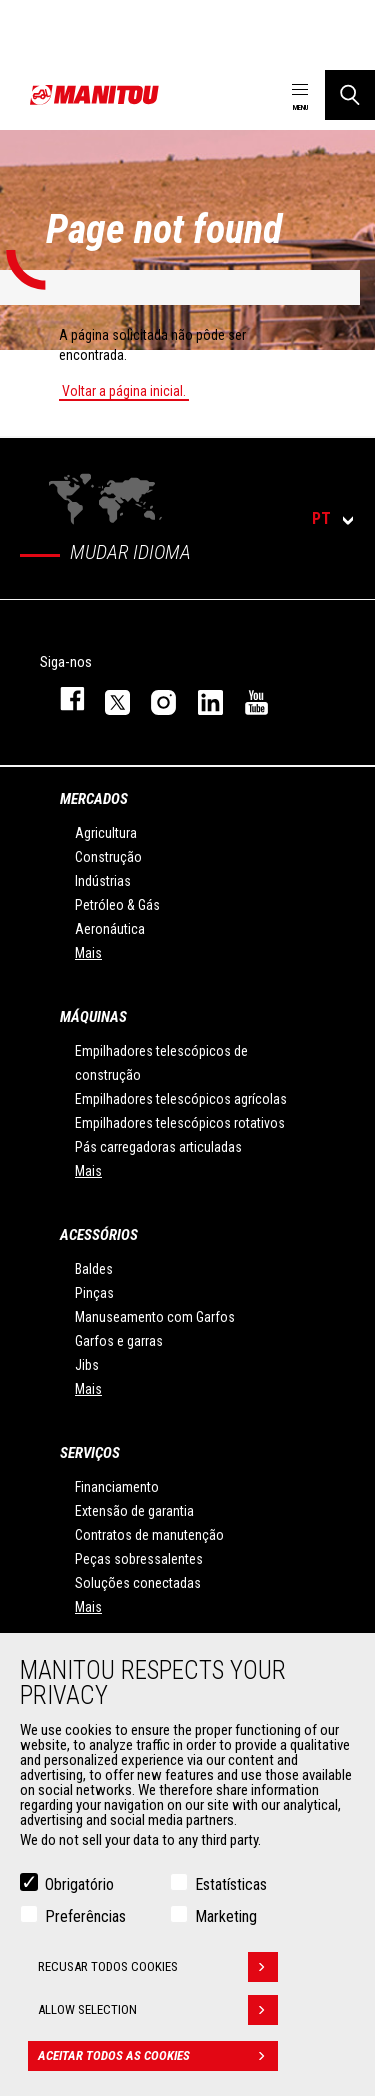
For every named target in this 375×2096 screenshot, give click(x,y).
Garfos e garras (119, 1341)
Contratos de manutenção (149, 1535)
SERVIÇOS (90, 1453)
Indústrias (103, 881)
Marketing (226, 1916)
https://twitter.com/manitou (108, 698)
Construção (108, 857)
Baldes (94, 1269)
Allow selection (158, 2010)
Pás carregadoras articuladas (158, 1147)
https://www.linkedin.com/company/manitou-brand (201, 698)
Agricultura (106, 833)
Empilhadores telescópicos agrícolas (181, 1099)
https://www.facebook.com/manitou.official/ (62, 698)
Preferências (85, 1916)
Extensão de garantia (134, 1511)
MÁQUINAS (93, 1017)
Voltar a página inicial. (124, 391)
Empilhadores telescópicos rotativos (180, 1123)
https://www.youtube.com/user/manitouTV (247, 698)
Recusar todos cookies (158, 1967)
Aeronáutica (110, 929)
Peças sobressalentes (139, 1559)
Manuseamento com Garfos (155, 1317)
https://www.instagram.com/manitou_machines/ (154, 698)
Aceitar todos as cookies (158, 2056)
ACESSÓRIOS (99, 1235)
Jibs (87, 1365)
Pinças (94, 1293)
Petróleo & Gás (117, 905)
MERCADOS (94, 799)
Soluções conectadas (138, 1583)
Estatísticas (231, 1884)
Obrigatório (79, 1884)
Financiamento (117, 1487)
